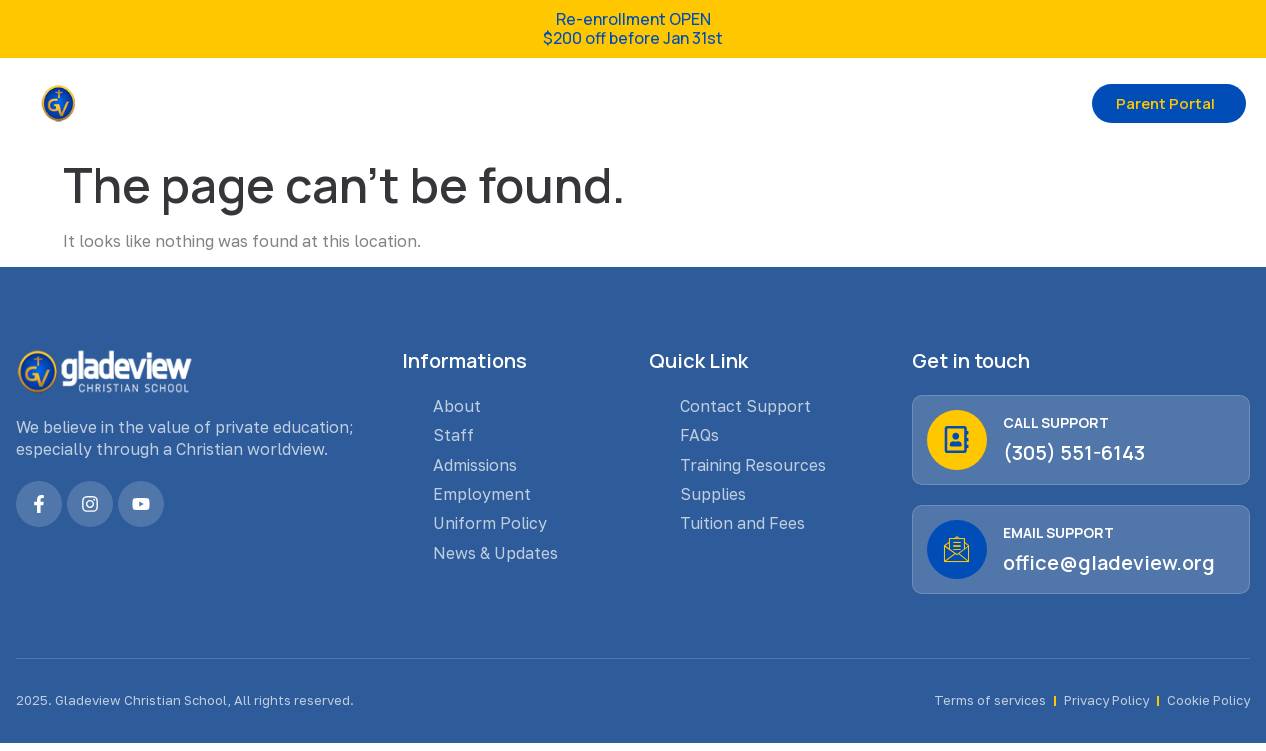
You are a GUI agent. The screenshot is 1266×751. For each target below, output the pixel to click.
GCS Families (560, 103)
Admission (710, 103)
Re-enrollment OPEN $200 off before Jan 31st (633, 28)
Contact (828, 103)
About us (415, 103)
